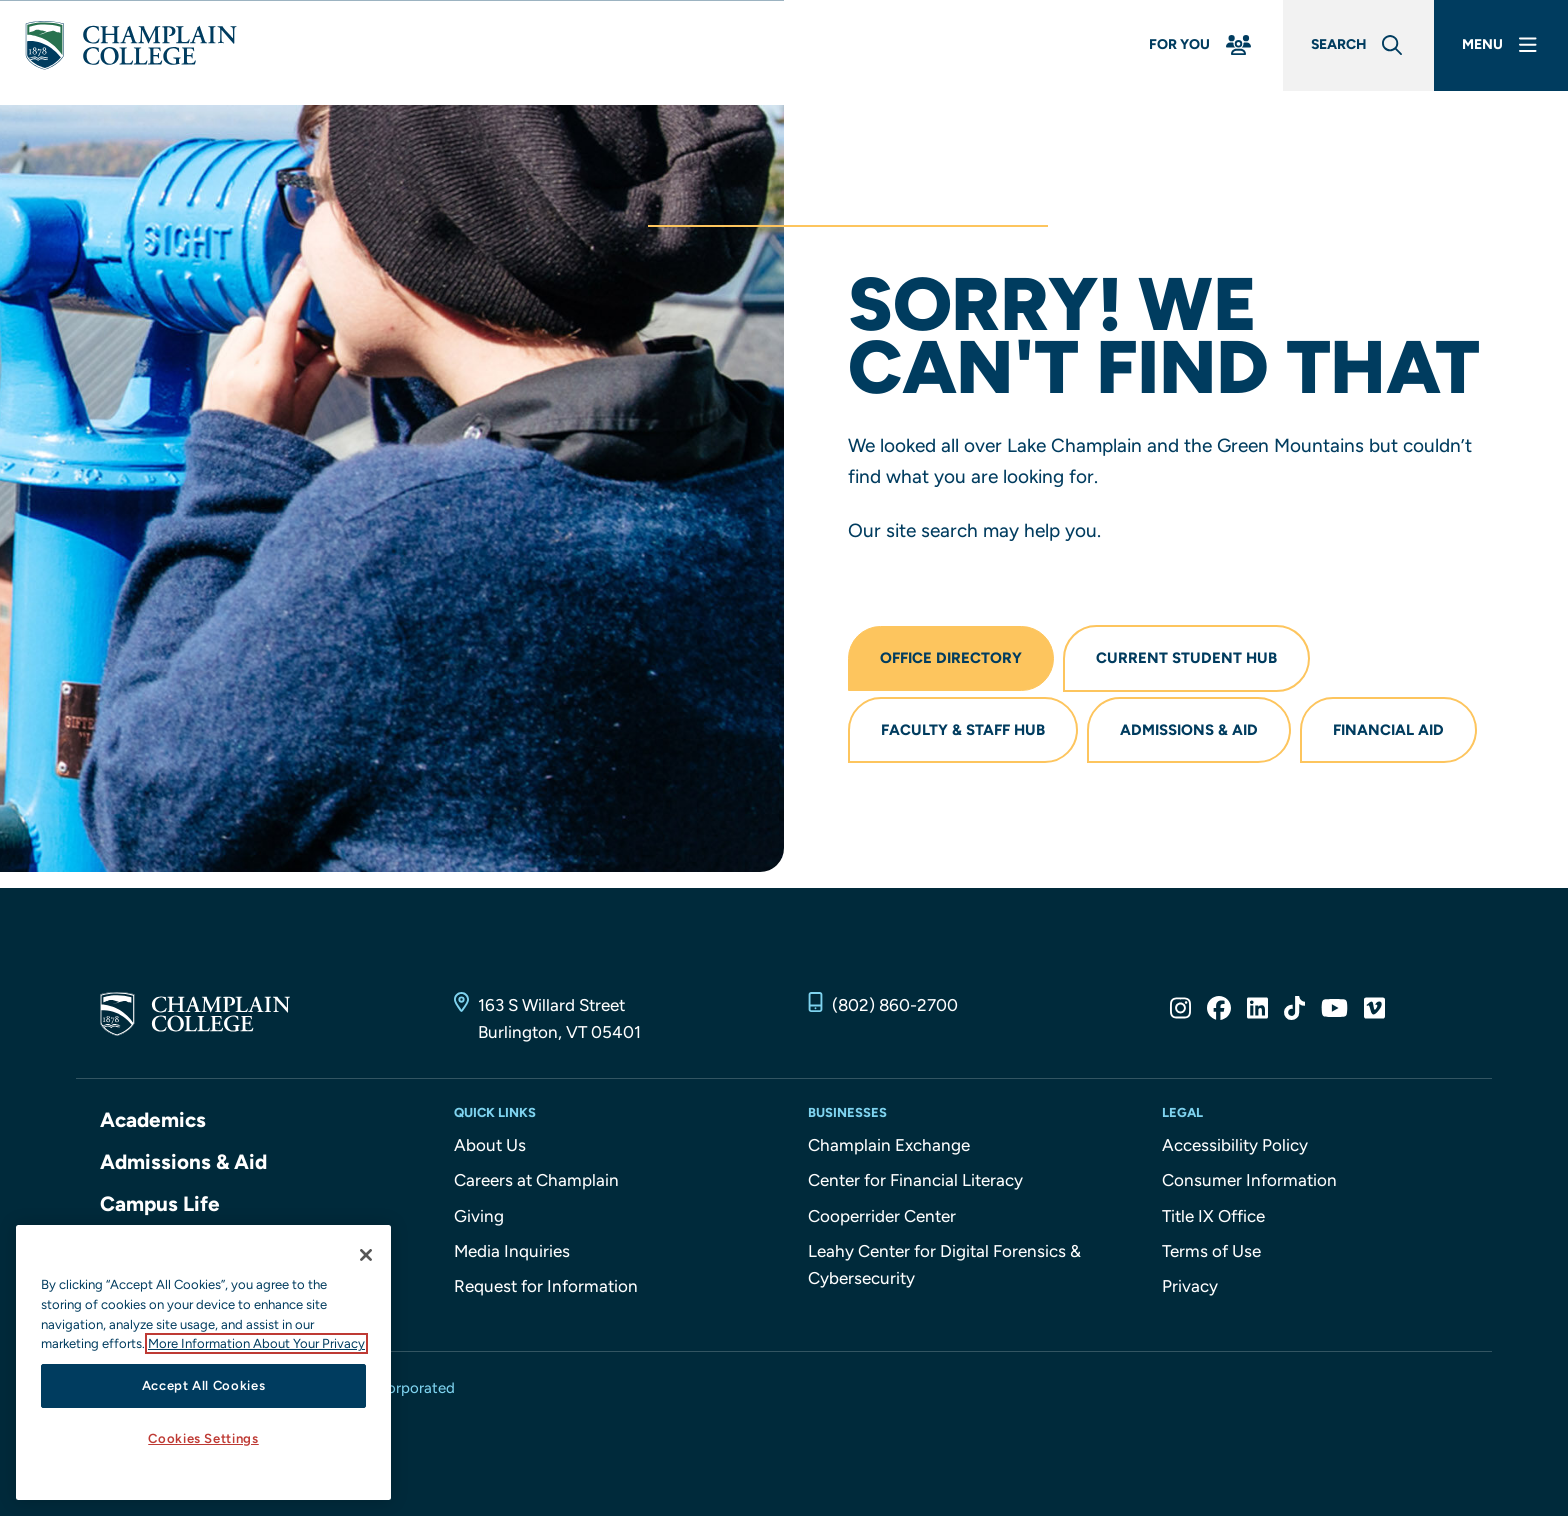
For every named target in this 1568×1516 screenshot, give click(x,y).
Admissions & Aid (1192, 733)
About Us (490, 1149)
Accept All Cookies (204, 1385)
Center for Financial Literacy (915, 1184)
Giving (479, 1220)
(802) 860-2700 (895, 1009)
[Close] (366, 1255)
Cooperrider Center (882, 1220)
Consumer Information (1249, 1184)
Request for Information (546, 1290)
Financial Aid (1393, 733)
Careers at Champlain (536, 1184)
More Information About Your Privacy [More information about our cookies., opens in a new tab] (256, 1343)
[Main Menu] (1497, 52)
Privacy (1190, 1290)
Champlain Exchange (889, 1149)
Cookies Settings (203, 1438)
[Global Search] (1346, 52)
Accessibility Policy (1235, 1149)
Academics (153, 1123)
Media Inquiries (512, 1255)
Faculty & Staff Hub (964, 733)
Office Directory (952, 659)
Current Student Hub (1189, 659)
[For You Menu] (1182, 52)
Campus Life (160, 1207)
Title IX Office (1213, 1220)
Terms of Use (1211, 1255)
